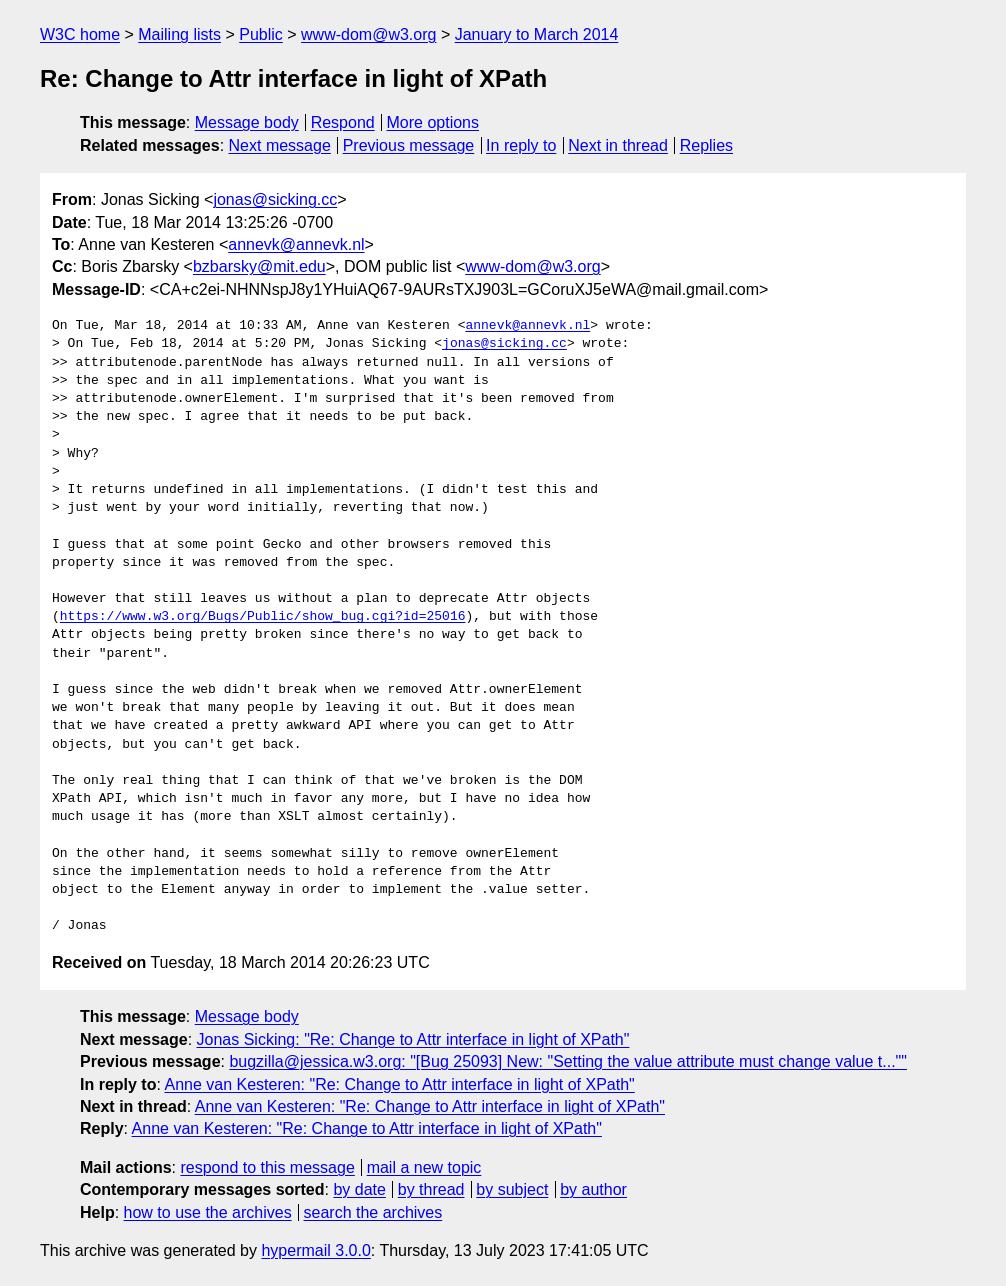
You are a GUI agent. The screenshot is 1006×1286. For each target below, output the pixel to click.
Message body (247, 122)
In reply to (521, 145)
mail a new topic (424, 1167)
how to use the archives (208, 1212)
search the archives (373, 1212)
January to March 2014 (537, 34)
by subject (512, 1189)
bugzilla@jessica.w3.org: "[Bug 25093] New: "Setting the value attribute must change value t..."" (568, 1061)
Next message (280, 145)
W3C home (80, 34)
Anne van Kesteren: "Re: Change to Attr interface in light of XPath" (399, 1084)
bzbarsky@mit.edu (259, 266)
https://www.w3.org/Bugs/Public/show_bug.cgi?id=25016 (263, 617)
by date (359, 1189)
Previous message (409, 145)
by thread (431, 1189)
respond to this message (267, 1167)
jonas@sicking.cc (275, 199)
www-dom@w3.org (368, 34)
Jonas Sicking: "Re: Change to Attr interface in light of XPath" (413, 1039)
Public (261, 34)
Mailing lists (179, 34)
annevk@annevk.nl (296, 244)
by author (593, 1189)
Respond (343, 122)
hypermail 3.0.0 (315, 1250)
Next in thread (618, 145)
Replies (706, 145)
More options (433, 122)
